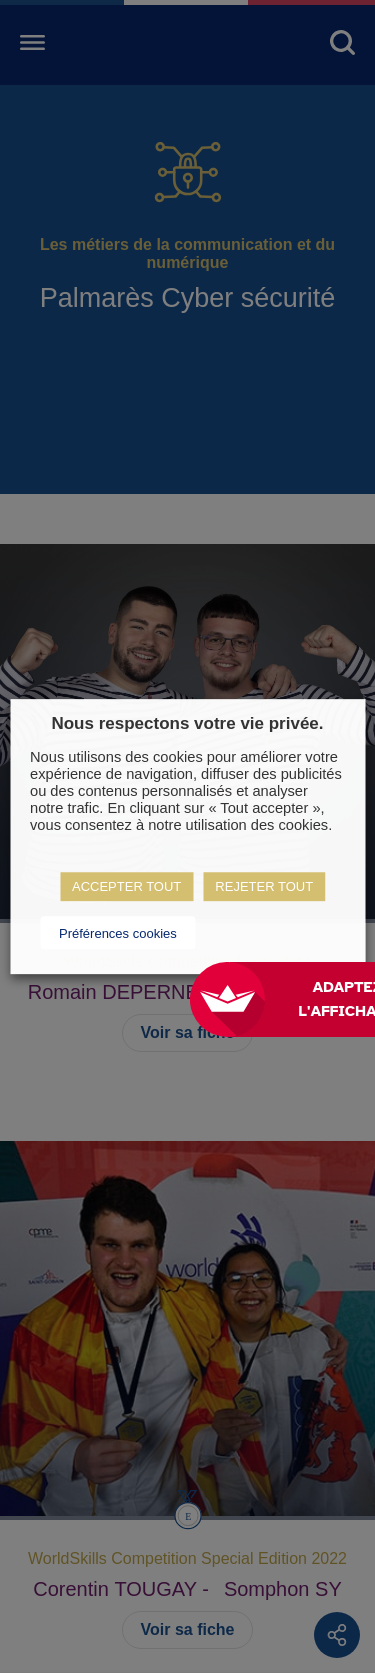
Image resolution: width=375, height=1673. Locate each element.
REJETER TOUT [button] (264, 886)
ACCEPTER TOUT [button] (126, 886)
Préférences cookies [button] (118, 933)
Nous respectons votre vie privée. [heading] (187, 723)
